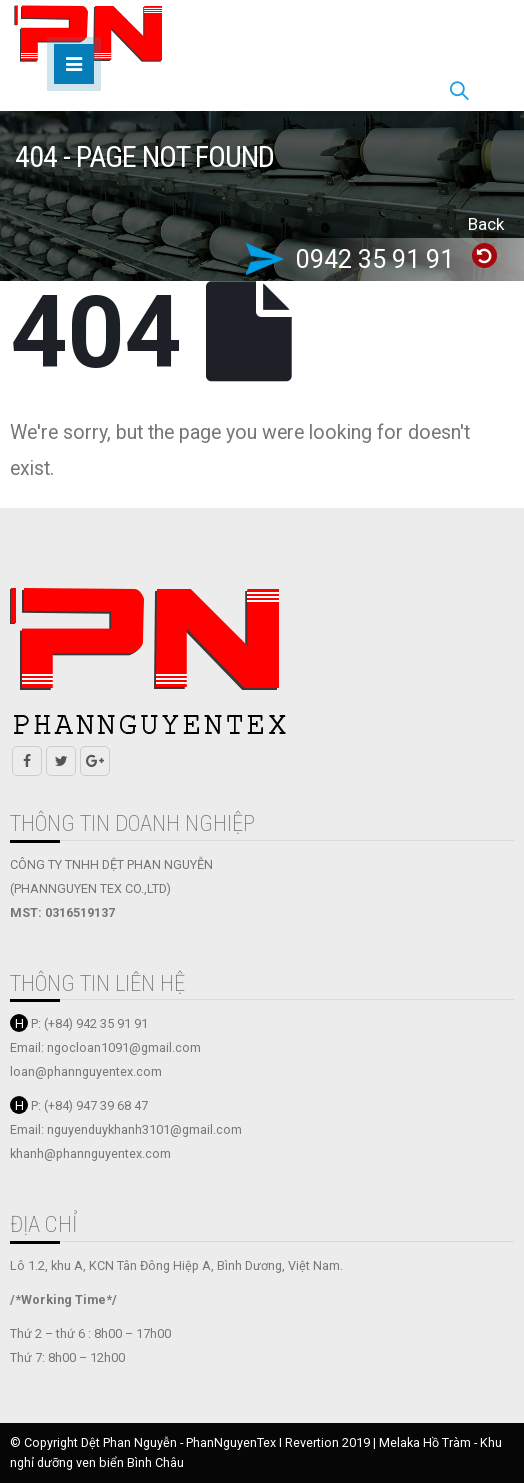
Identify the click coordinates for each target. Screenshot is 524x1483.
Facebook (27, 761)
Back (486, 224)
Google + (95, 761)
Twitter (61, 761)
